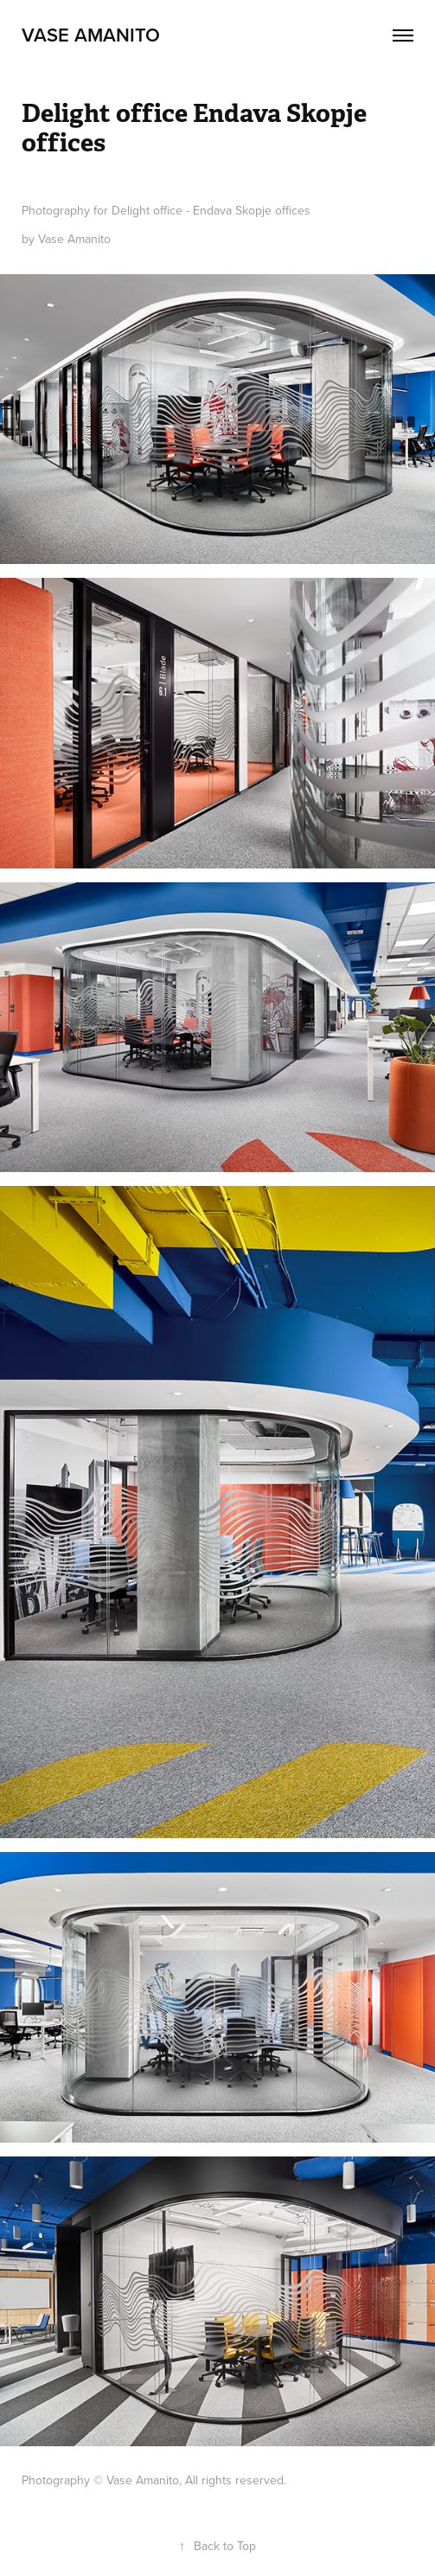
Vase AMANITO (91, 34)
